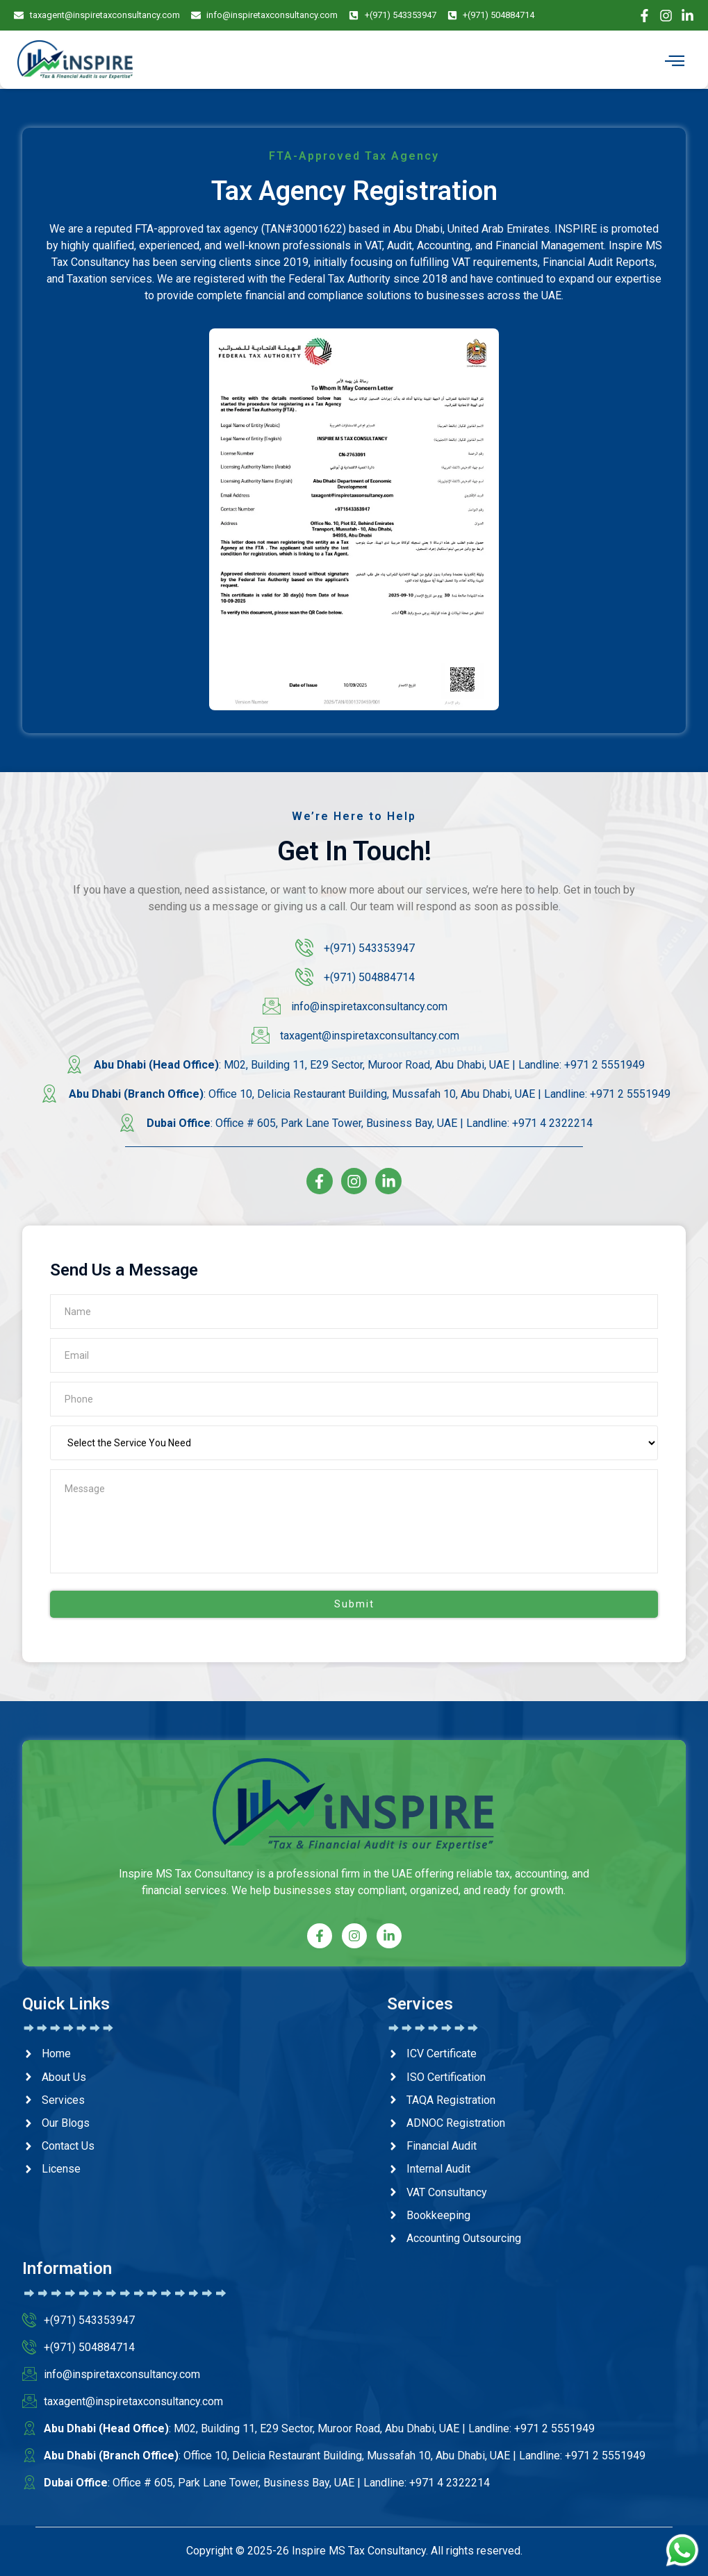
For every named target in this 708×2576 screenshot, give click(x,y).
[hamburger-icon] (675, 61)
